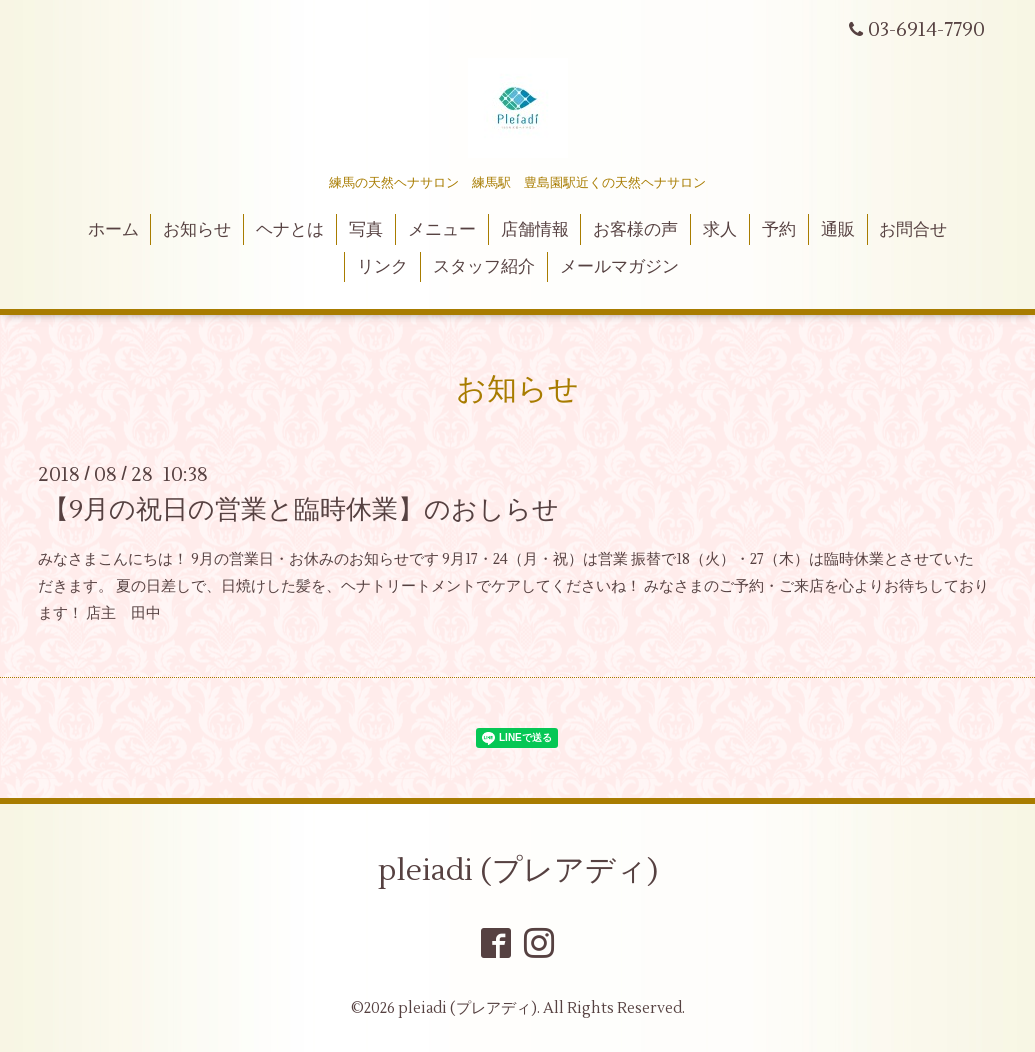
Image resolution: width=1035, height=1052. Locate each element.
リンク (382, 267)
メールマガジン (619, 267)
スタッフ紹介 (484, 267)
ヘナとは (290, 230)
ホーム (113, 230)
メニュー (442, 230)
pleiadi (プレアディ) (518, 870)
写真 (366, 230)
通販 (838, 230)
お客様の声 (635, 230)
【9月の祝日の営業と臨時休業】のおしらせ (301, 510)
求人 (720, 230)
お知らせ (197, 230)
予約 (779, 230)
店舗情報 (535, 230)
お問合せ (913, 230)
